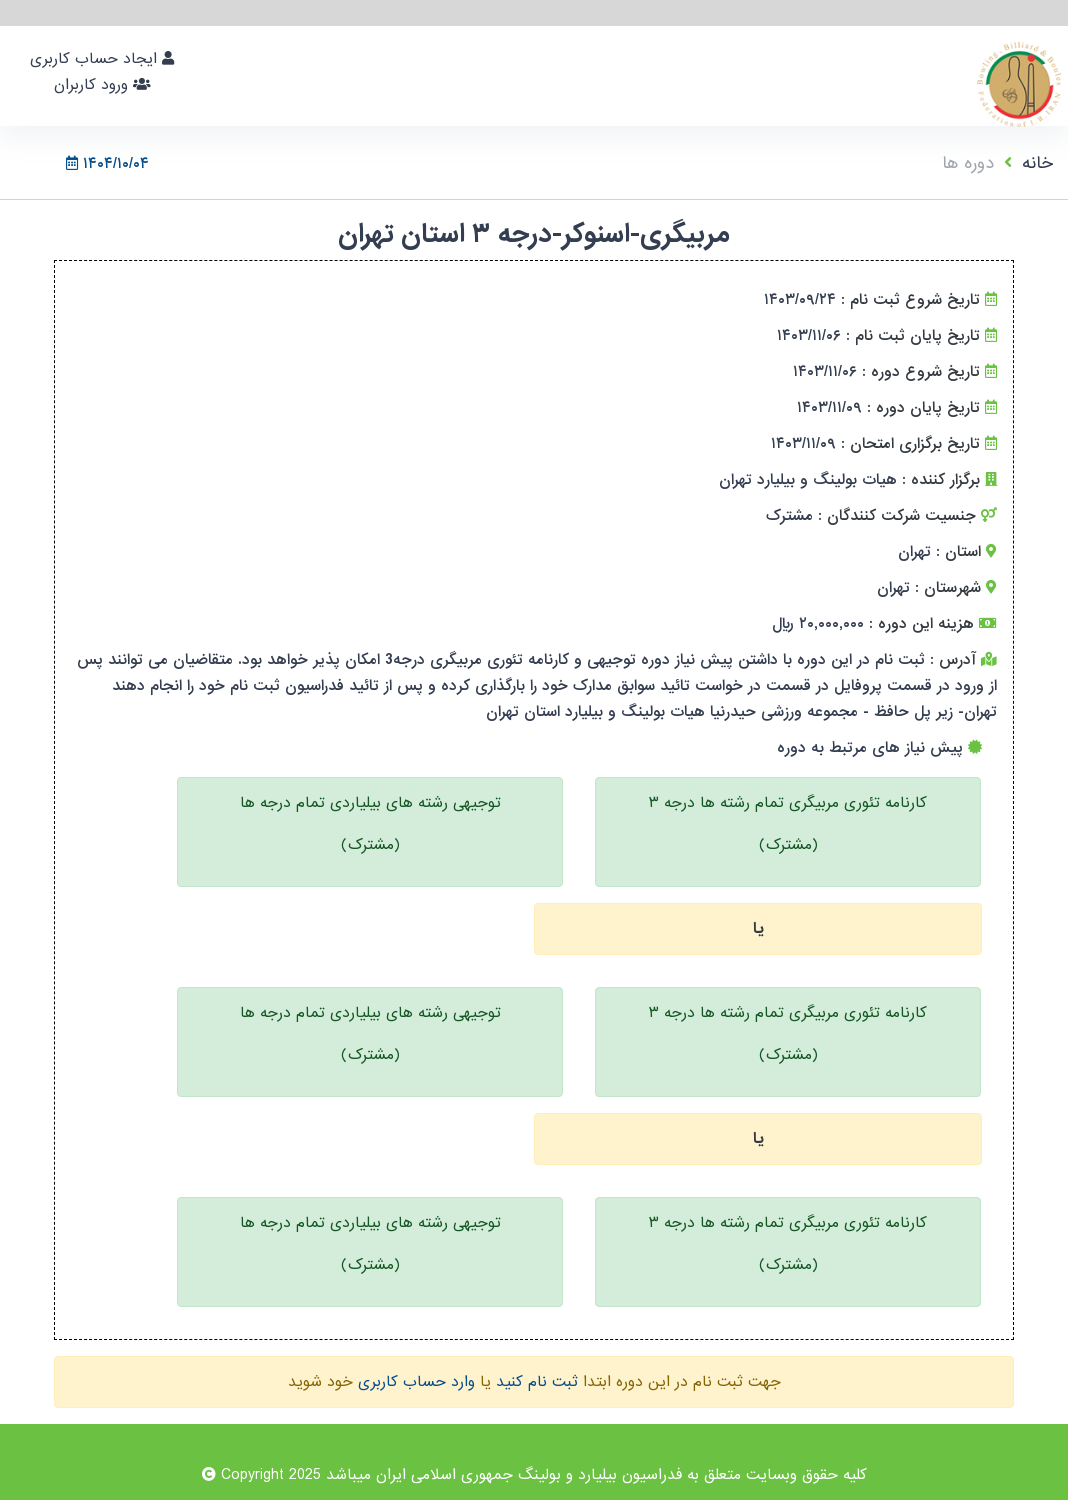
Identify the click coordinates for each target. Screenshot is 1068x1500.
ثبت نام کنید (537, 1382)
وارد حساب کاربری (416, 1382)
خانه (1037, 163)
